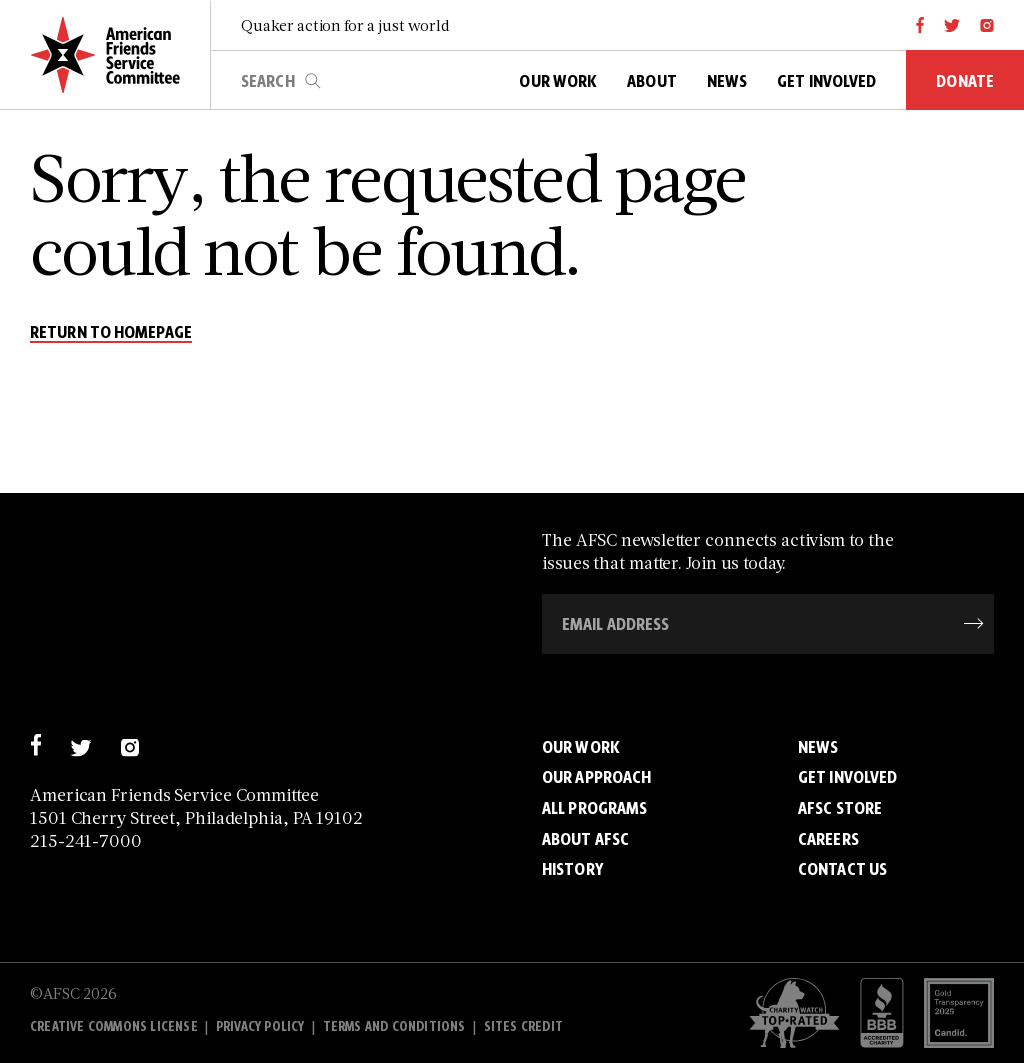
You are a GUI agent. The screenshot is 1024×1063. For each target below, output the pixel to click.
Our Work (581, 747)
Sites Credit (523, 1026)
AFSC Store (840, 808)
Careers (828, 839)
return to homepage (111, 333)
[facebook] (920, 25)
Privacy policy (260, 1026)
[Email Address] (768, 624)
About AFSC (585, 839)
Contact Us (842, 869)
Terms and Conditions (394, 1026)
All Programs (594, 808)
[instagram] (987, 25)
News (818, 747)
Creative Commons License (114, 1026)
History (572, 869)
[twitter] (952, 25)
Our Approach (596, 777)
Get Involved (847, 777)
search (313, 81)
